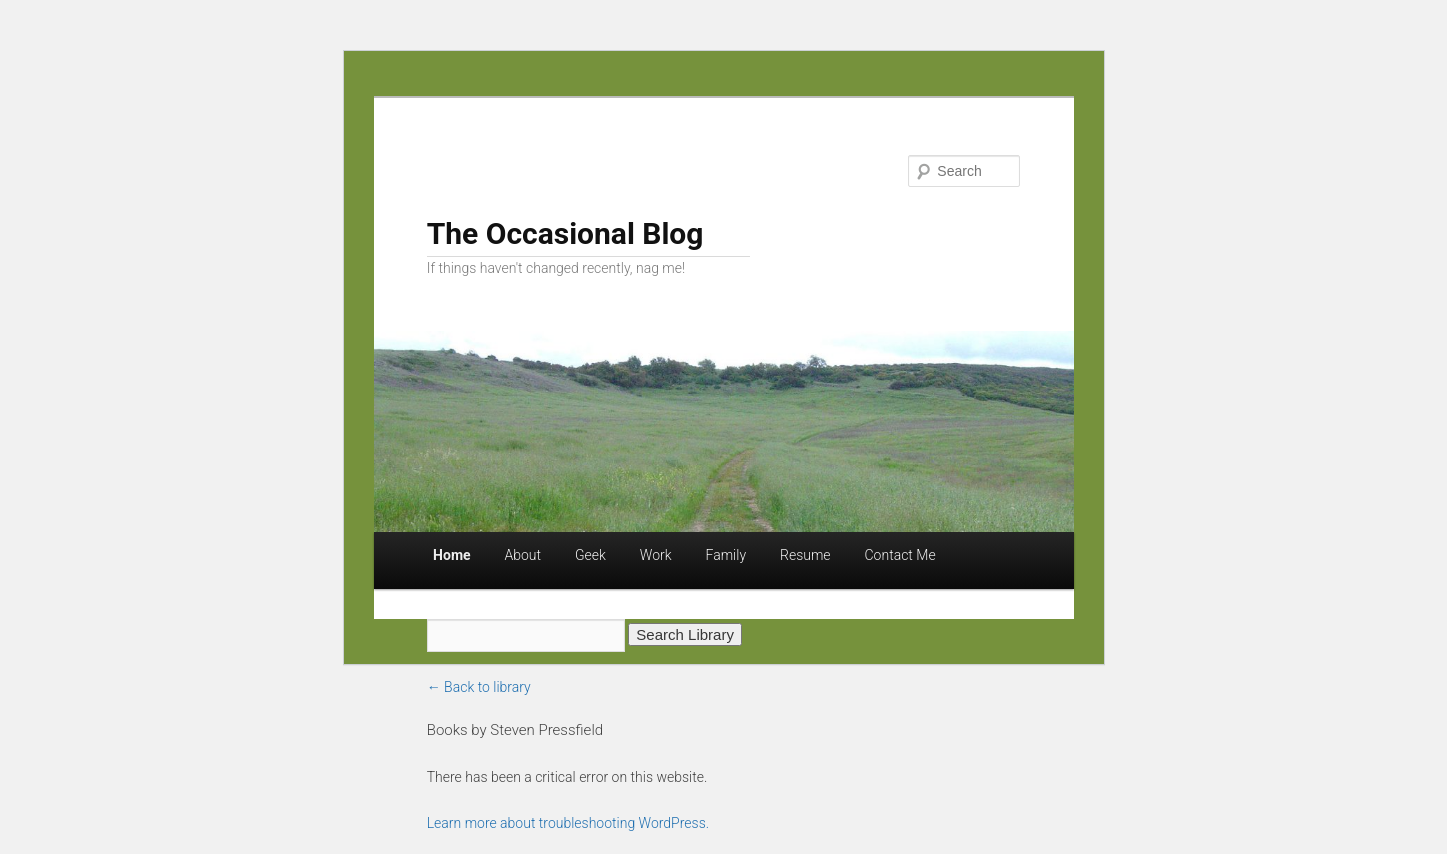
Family (726, 555)
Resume (805, 555)
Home (451, 555)
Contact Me (900, 555)
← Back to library (479, 687)
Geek (590, 555)
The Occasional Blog (565, 233)
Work (656, 555)
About (523, 555)
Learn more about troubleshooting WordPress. (568, 823)
